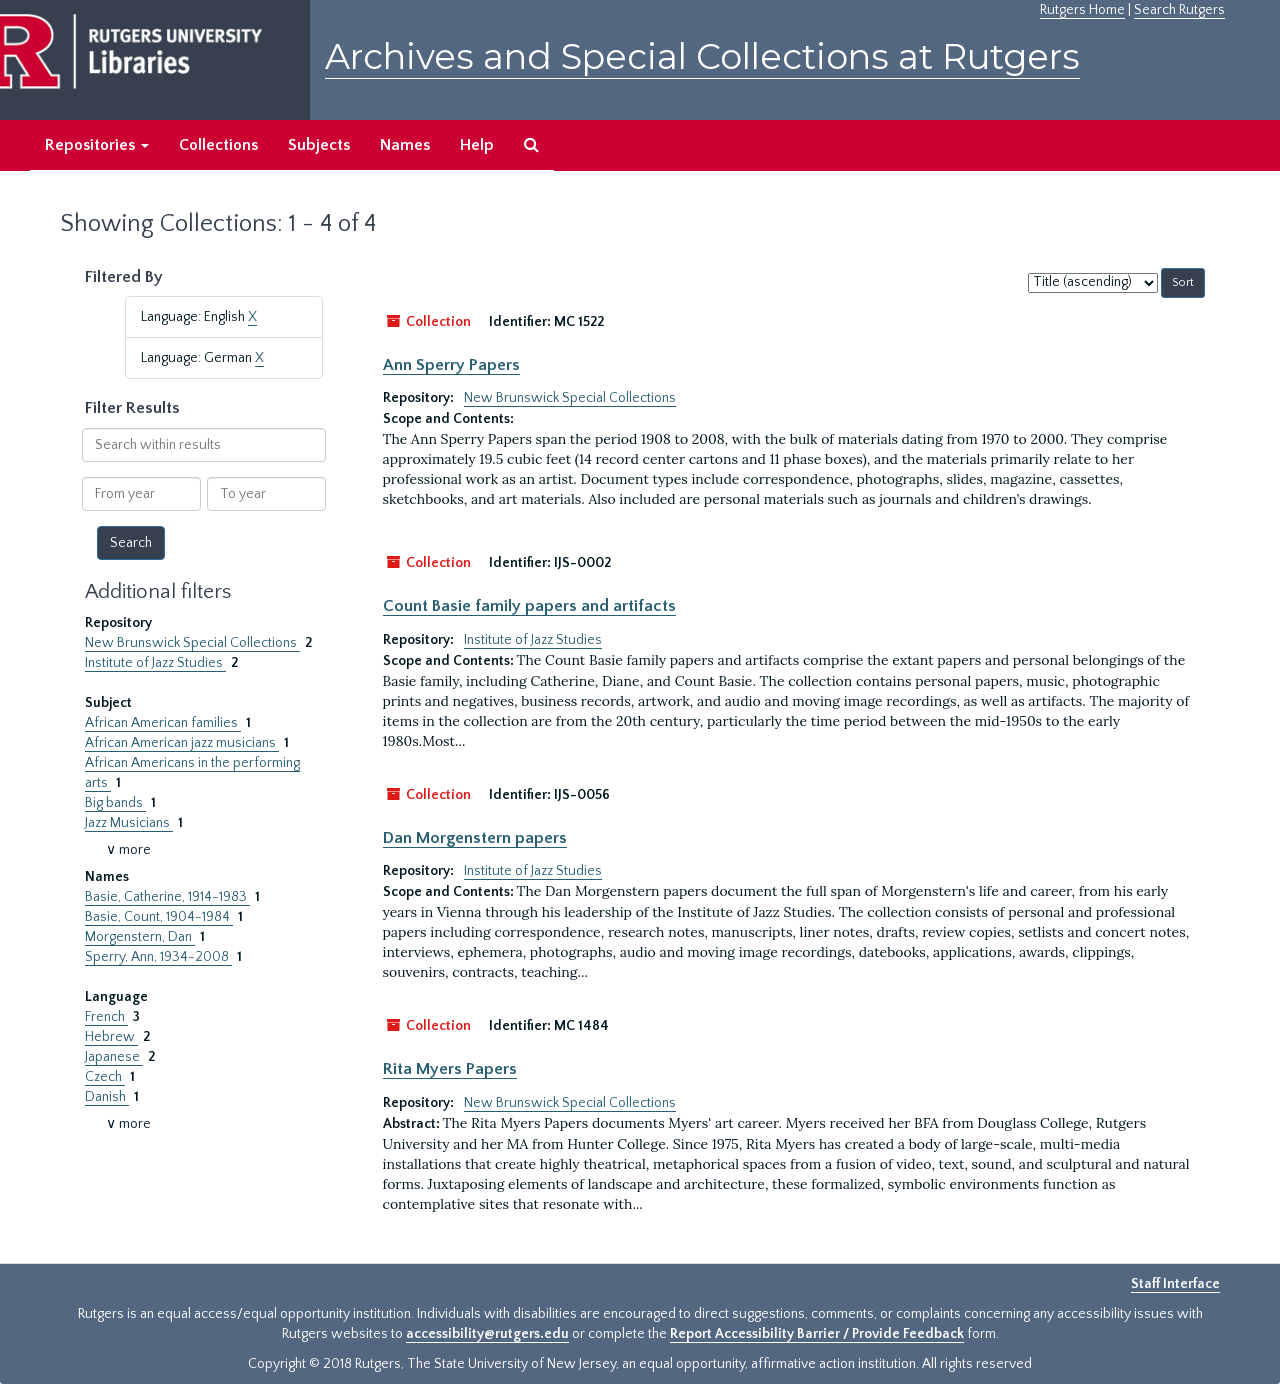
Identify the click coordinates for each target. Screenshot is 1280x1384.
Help (477, 145)
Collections (218, 145)
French (106, 1017)
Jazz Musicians (129, 823)
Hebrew (111, 1037)
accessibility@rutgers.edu (487, 1334)
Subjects (319, 145)
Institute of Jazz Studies (155, 663)
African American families (163, 723)
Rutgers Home (1082, 10)
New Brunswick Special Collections (192, 643)
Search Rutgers (1179, 10)
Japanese (114, 1057)
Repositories (97, 145)
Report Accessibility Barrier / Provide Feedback (817, 1334)
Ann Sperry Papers (451, 365)
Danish (107, 1097)
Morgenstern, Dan (140, 937)
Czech (105, 1077)
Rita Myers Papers (450, 1069)
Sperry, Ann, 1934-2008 (158, 957)
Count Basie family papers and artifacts (529, 606)
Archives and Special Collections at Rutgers (702, 56)
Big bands (115, 803)
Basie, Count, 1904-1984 (159, 917)
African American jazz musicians (182, 743)
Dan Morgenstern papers (475, 838)
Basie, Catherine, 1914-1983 (167, 897)
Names (405, 145)
